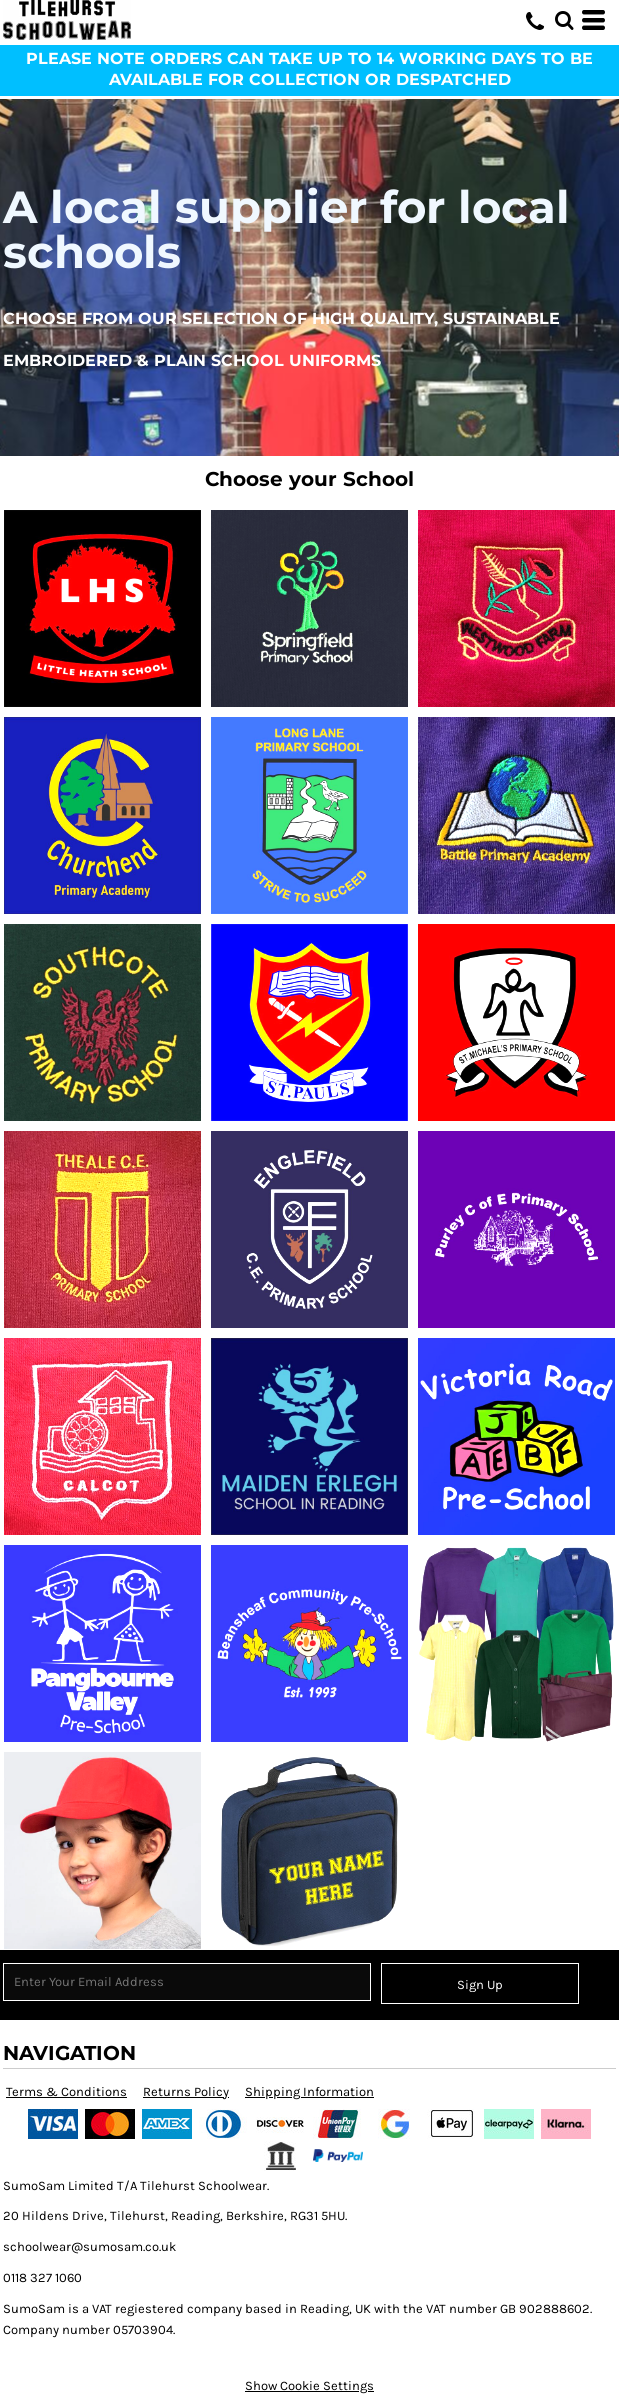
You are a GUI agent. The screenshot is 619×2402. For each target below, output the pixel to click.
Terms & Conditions (66, 2091)
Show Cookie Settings (309, 2385)
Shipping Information (309, 2091)
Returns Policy (186, 2091)
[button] (564, 20)
